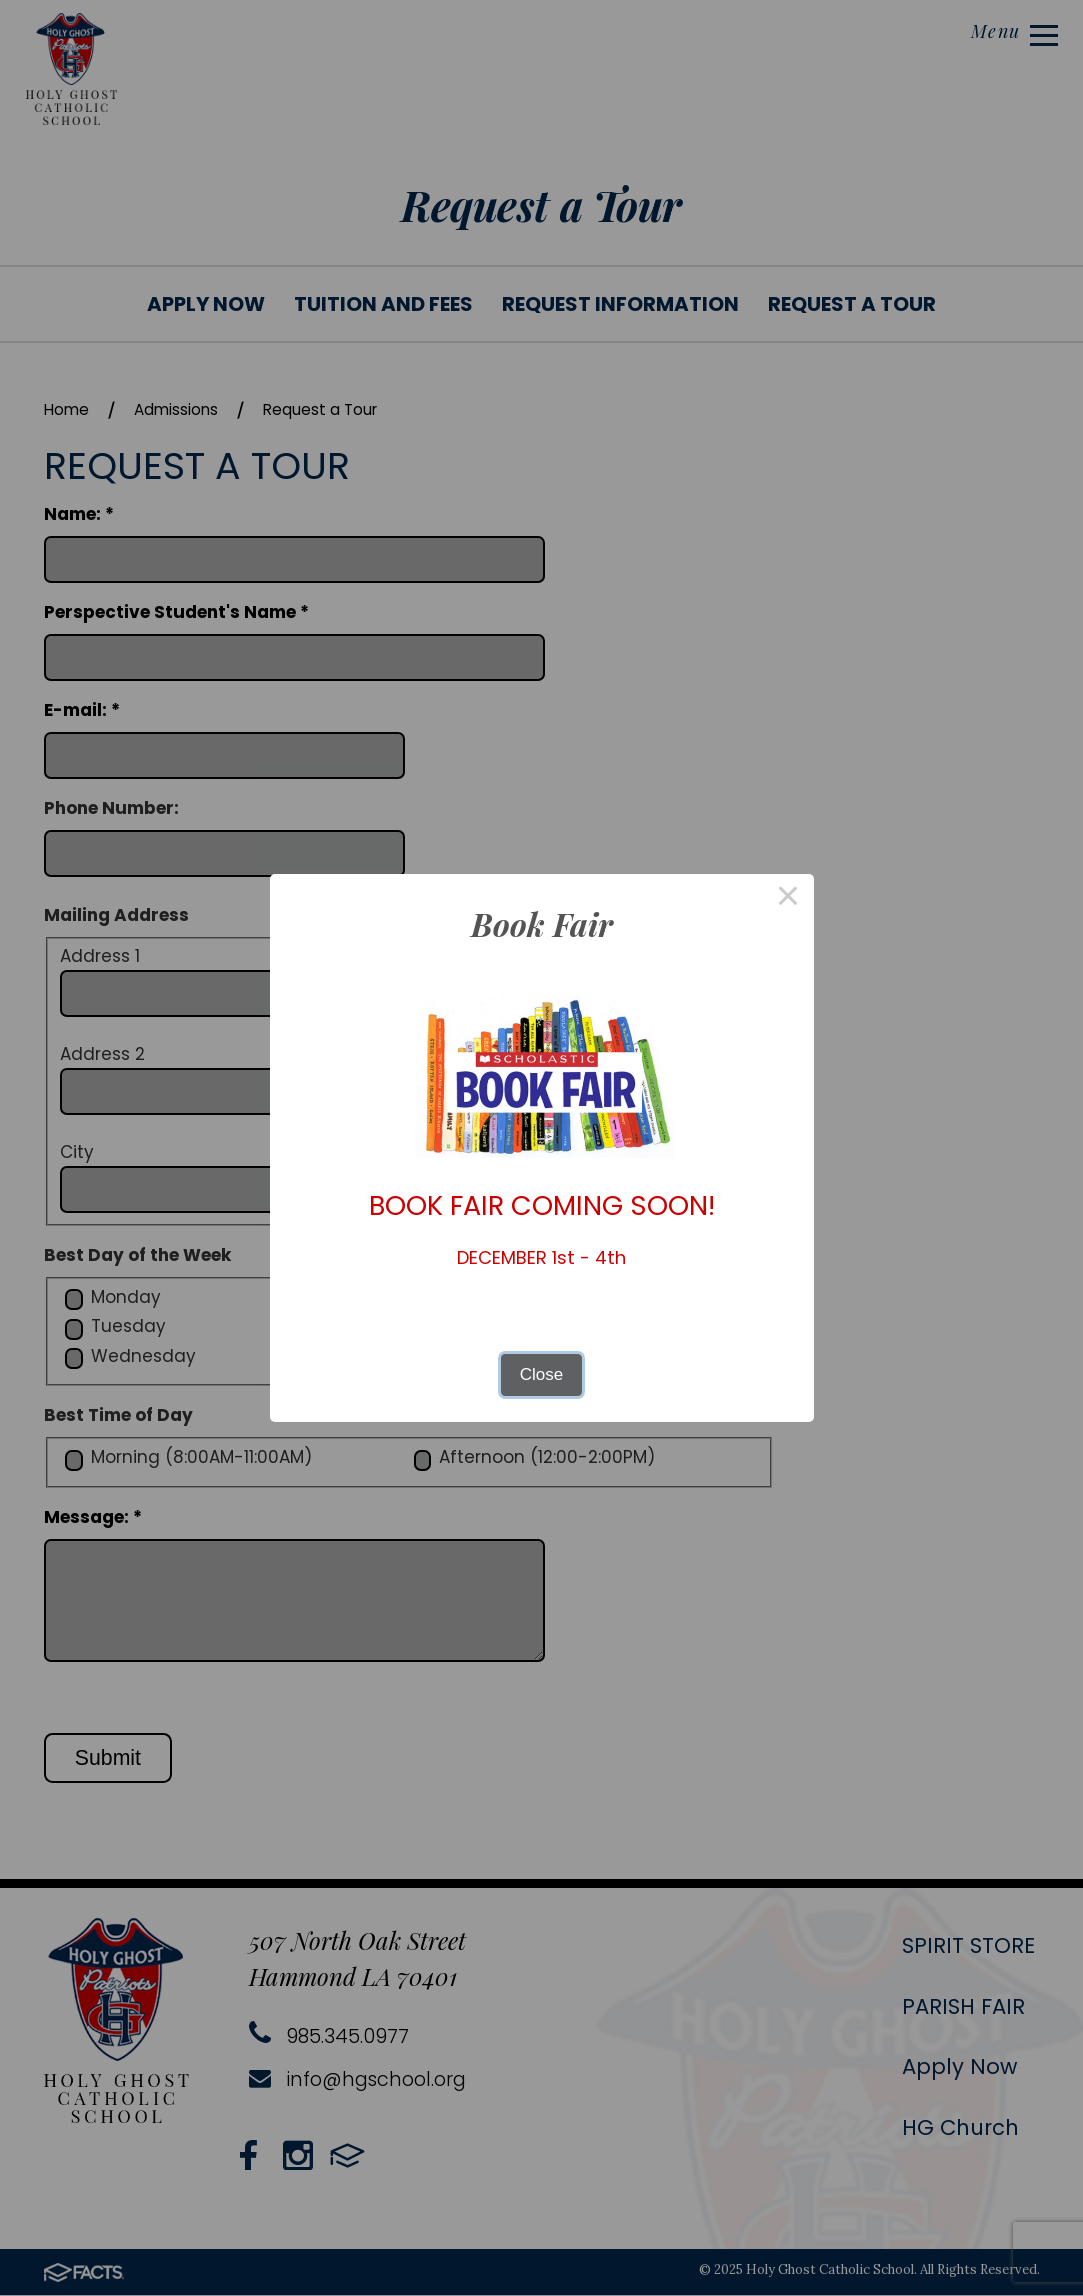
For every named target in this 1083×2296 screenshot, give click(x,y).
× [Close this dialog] (788, 899)
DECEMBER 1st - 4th (541, 1257)
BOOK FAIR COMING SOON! (542, 1205)
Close (541, 1374)
